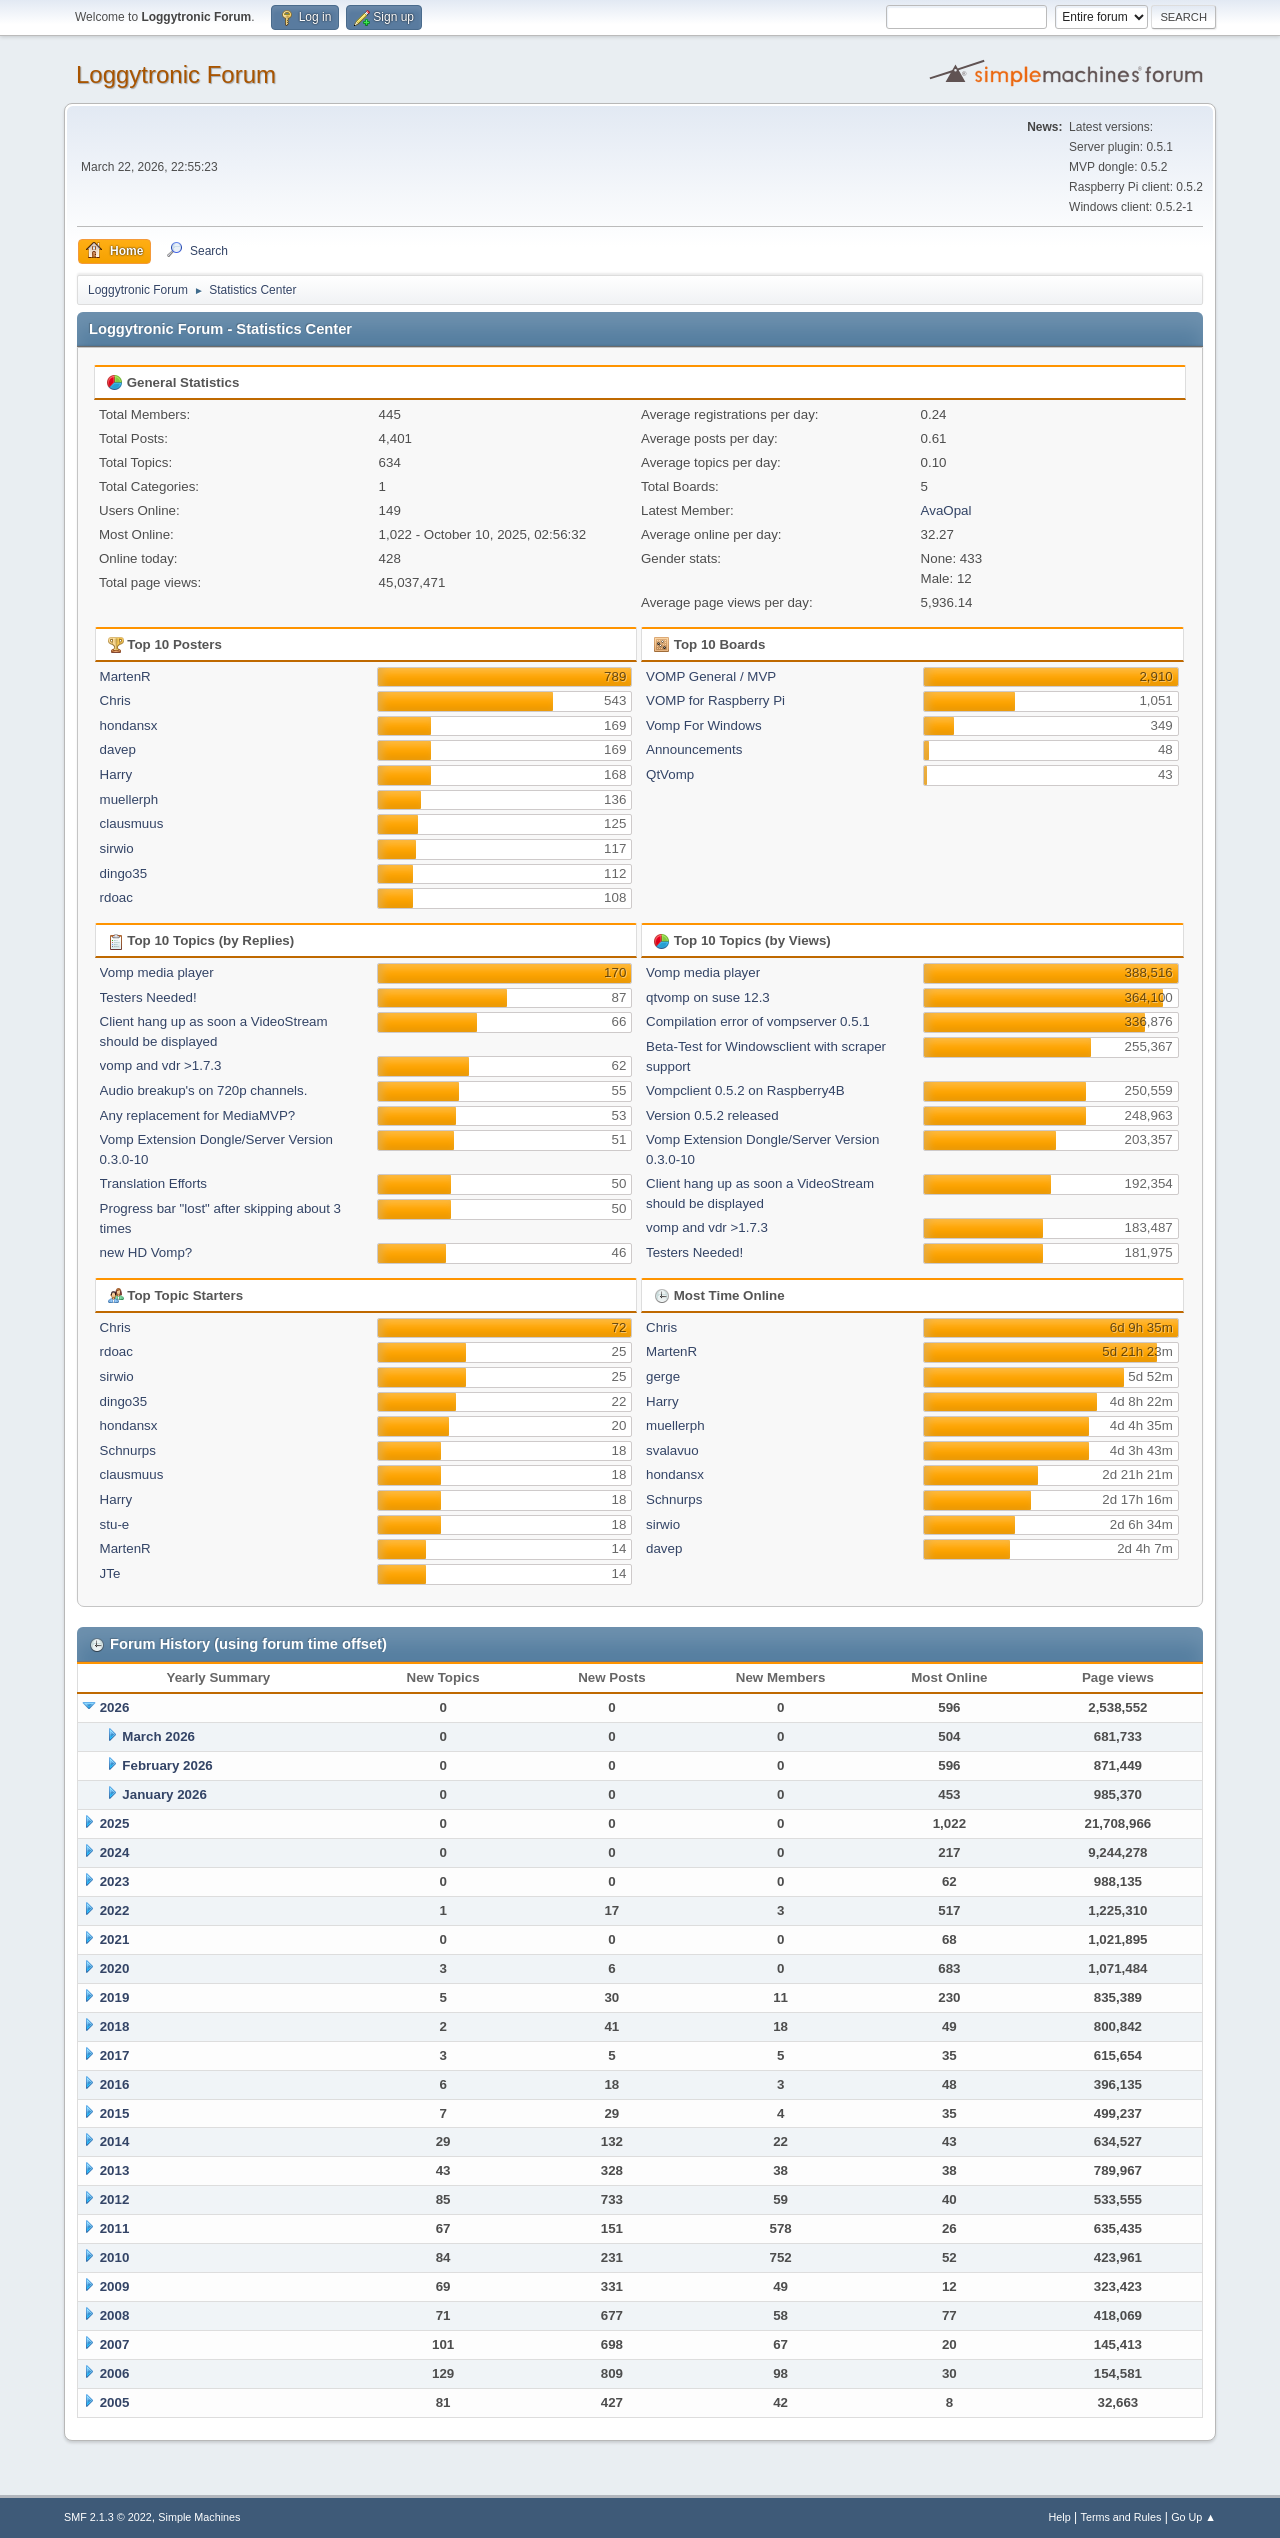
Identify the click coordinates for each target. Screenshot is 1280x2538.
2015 (115, 2113)
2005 (115, 2402)
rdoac (116, 897)
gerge (663, 1376)
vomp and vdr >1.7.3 (161, 1065)
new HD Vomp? (146, 1252)
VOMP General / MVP (711, 676)
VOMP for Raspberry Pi (715, 700)
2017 (115, 2055)
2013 (115, 2170)
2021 (115, 1939)
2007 (115, 2344)
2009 (115, 2286)
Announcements (694, 749)
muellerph (129, 799)
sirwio (117, 848)
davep (118, 749)
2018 (115, 2026)
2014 (115, 2141)
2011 (115, 2228)
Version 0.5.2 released (712, 1115)
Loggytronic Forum (176, 74)
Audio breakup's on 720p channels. (204, 1090)
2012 (115, 2199)
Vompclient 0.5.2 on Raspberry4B (745, 1090)
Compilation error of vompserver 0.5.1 (758, 1021)
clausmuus (132, 823)
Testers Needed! (148, 997)
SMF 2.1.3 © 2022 (108, 2517)
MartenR (125, 676)
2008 (115, 2315)
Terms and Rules (1121, 2517)
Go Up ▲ (1193, 2517)
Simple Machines (199, 2517)
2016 (115, 2084)
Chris (115, 700)
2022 (115, 1910)
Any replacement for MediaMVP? (198, 1115)
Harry (116, 774)
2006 (115, 2373)
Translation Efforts (153, 1183)
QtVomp (670, 774)
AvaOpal (946, 510)
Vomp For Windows (704, 725)
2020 (115, 1968)
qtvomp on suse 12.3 (708, 997)
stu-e (115, 1524)
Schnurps (128, 1450)
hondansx (129, 725)
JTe (110, 1573)
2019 (115, 1997)
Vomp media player (157, 972)
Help (1060, 2517)
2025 (115, 1823)
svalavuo (672, 1450)
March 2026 (158, 1736)
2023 (115, 1881)
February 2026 (167, 1765)
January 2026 (164, 1794)
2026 (115, 1707)
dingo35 (123, 873)
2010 (115, 2257)
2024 (115, 1852)
